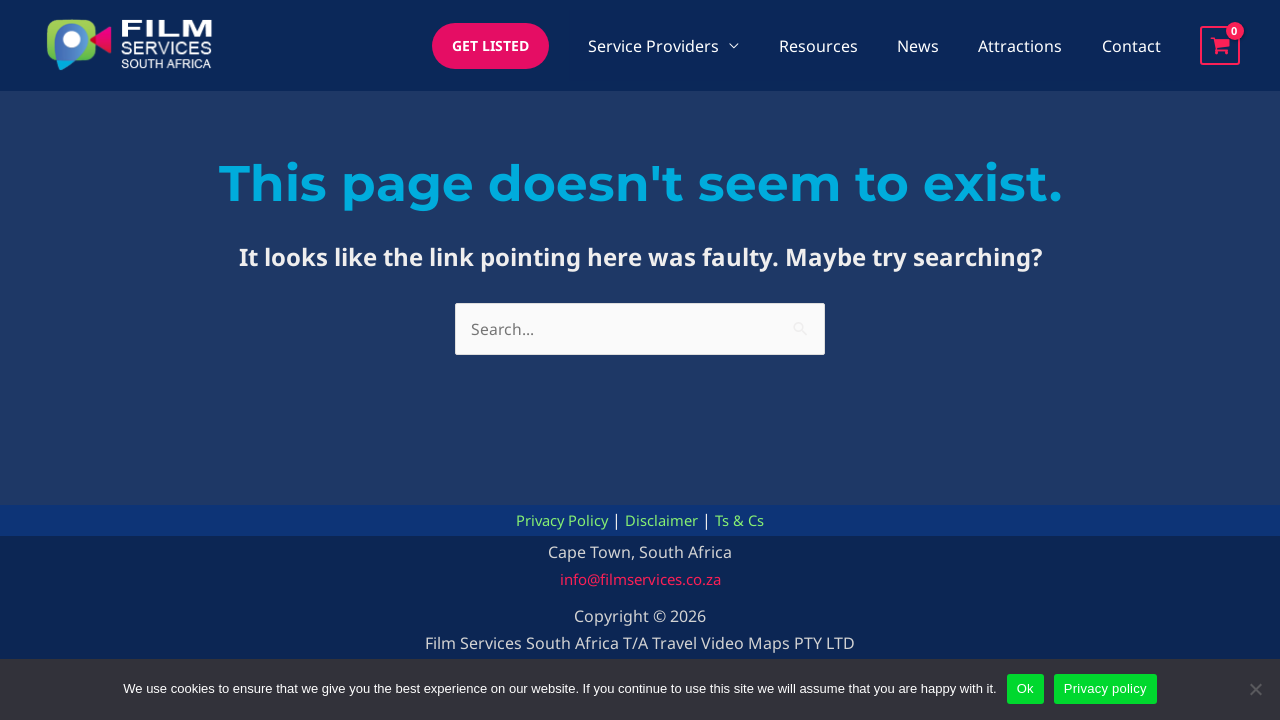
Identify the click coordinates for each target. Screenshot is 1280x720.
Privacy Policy (556, 521)
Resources (843, 46)
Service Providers (686, 46)
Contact (1134, 46)
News (936, 46)
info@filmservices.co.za (640, 579)
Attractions (1031, 46)
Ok (1025, 688)
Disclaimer (664, 521)
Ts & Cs (748, 521)
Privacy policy (1105, 688)
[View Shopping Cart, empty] (1220, 45)
